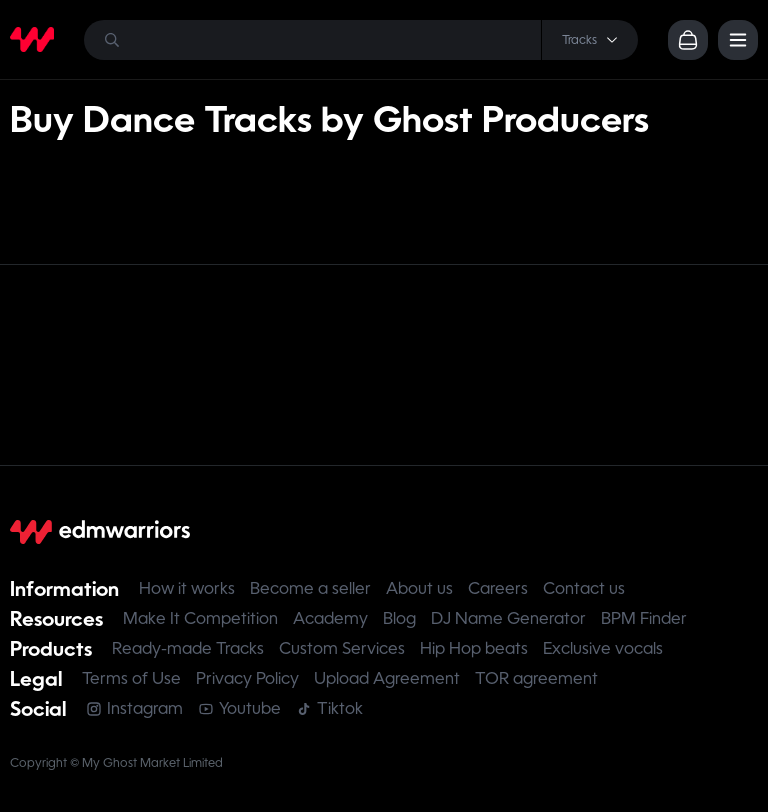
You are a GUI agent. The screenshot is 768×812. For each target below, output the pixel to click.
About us (419, 588)
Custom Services (342, 648)
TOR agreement (536, 678)
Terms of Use (131, 678)
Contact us (584, 588)
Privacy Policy (247, 678)
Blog (399, 618)
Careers (498, 588)
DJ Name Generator (508, 618)
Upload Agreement (387, 678)
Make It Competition (200, 618)
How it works (187, 588)
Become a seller (310, 588)
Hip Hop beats (474, 648)
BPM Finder (644, 618)
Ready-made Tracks (188, 648)
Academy (330, 618)
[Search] (361, 40)
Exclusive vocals (603, 648)
